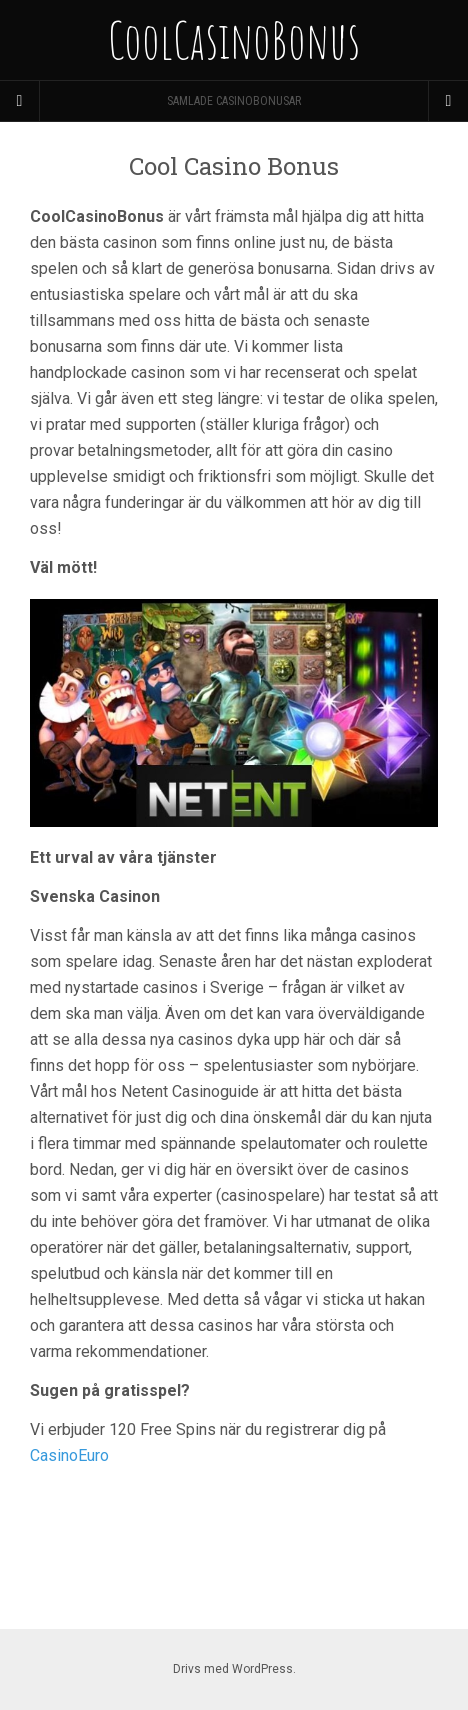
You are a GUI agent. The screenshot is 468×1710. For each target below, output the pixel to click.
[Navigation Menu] (448, 101)
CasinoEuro (69, 1455)
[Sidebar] (20, 101)
